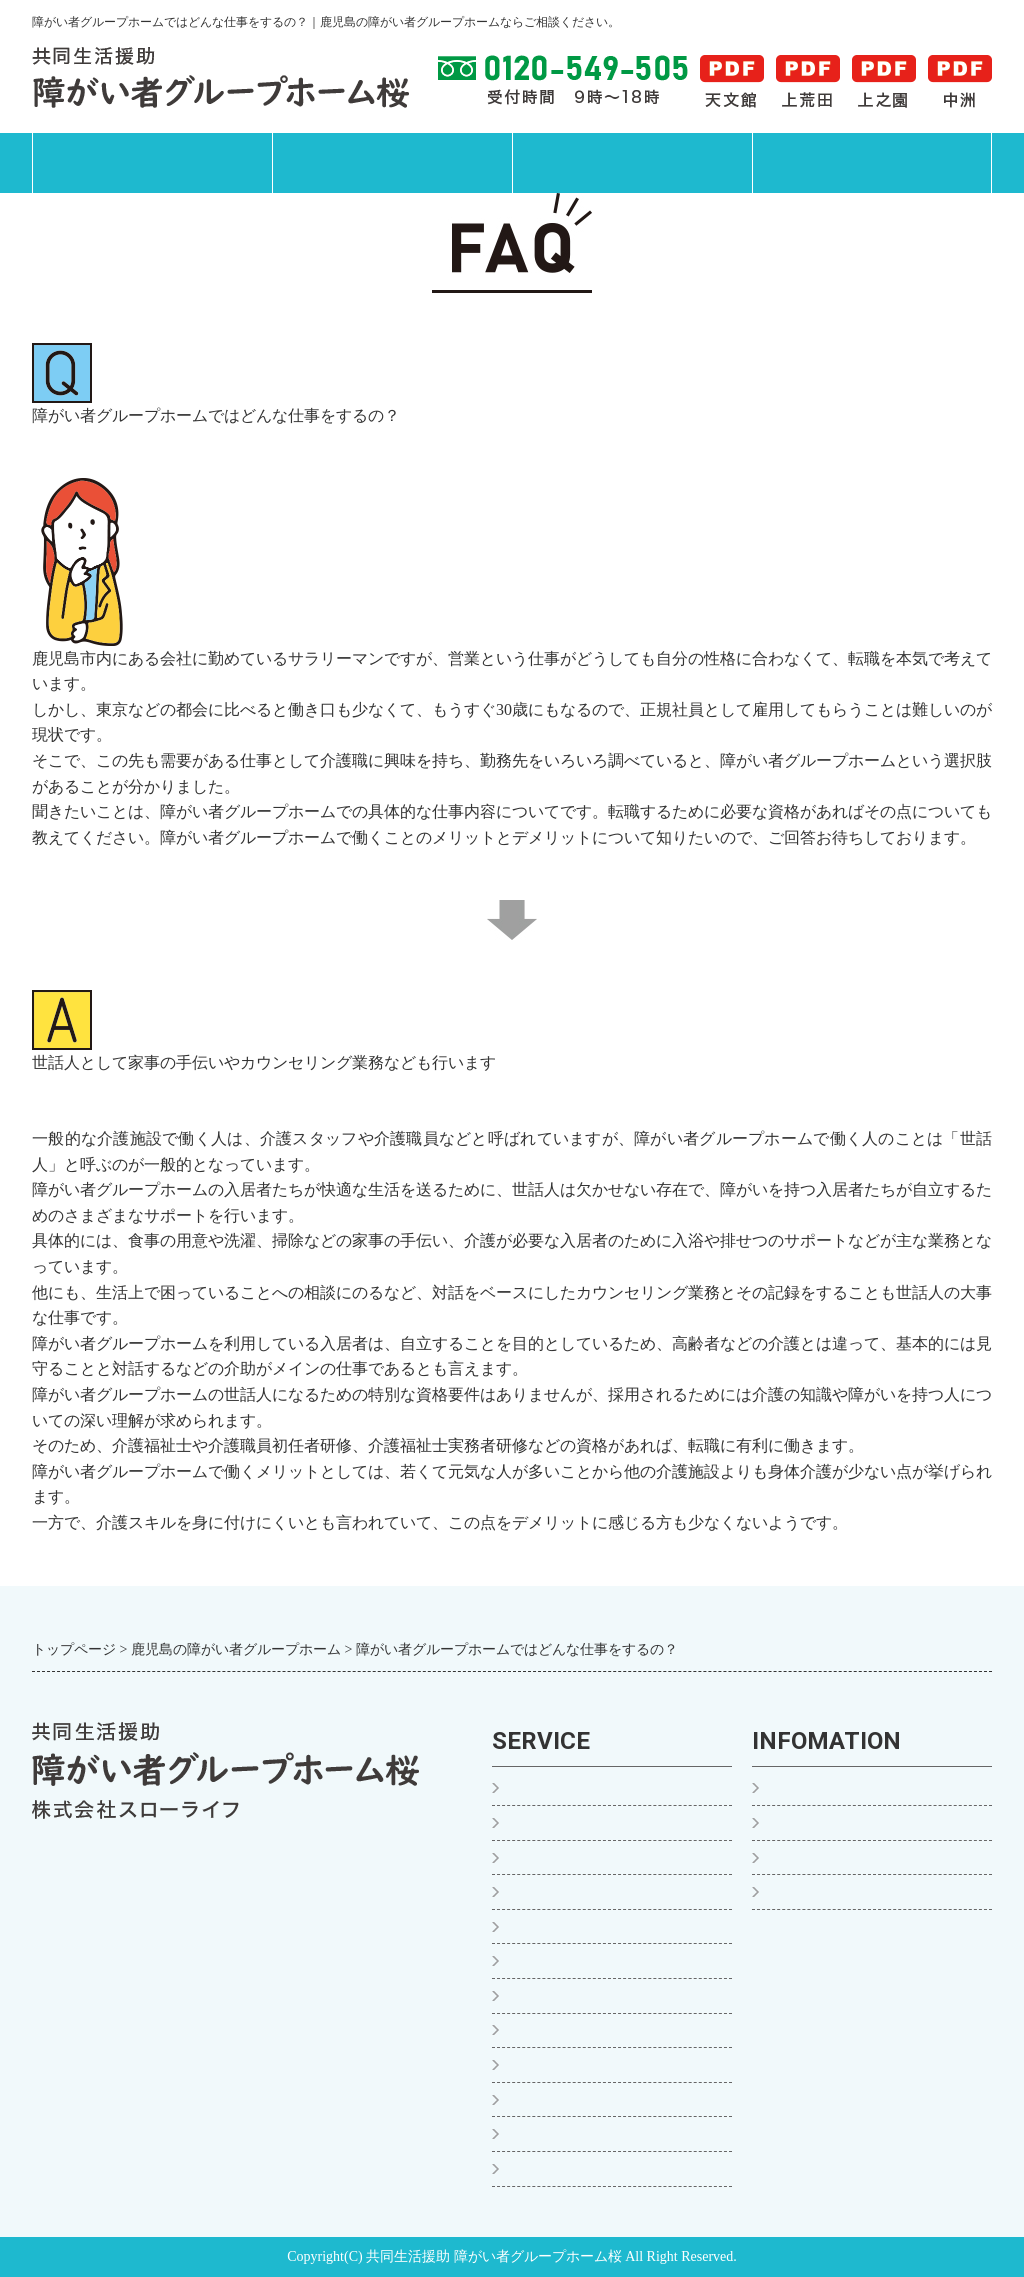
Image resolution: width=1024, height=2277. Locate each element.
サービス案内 (392, 163)
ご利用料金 (547, 2168)
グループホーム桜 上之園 (597, 1926)
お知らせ (799, 1822)
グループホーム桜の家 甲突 (605, 2030)
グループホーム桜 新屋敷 (597, 1995)
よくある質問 (815, 1857)
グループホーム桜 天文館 (597, 1857)
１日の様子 (547, 1822)
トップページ (152, 163)
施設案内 (632, 163)
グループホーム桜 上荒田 (597, 1891)
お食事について (563, 2133)
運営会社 (872, 163)
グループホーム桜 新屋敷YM (610, 2064)
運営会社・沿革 (823, 1891)
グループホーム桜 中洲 (589, 1960)
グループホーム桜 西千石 (597, 2099)
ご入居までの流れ (571, 1788)
